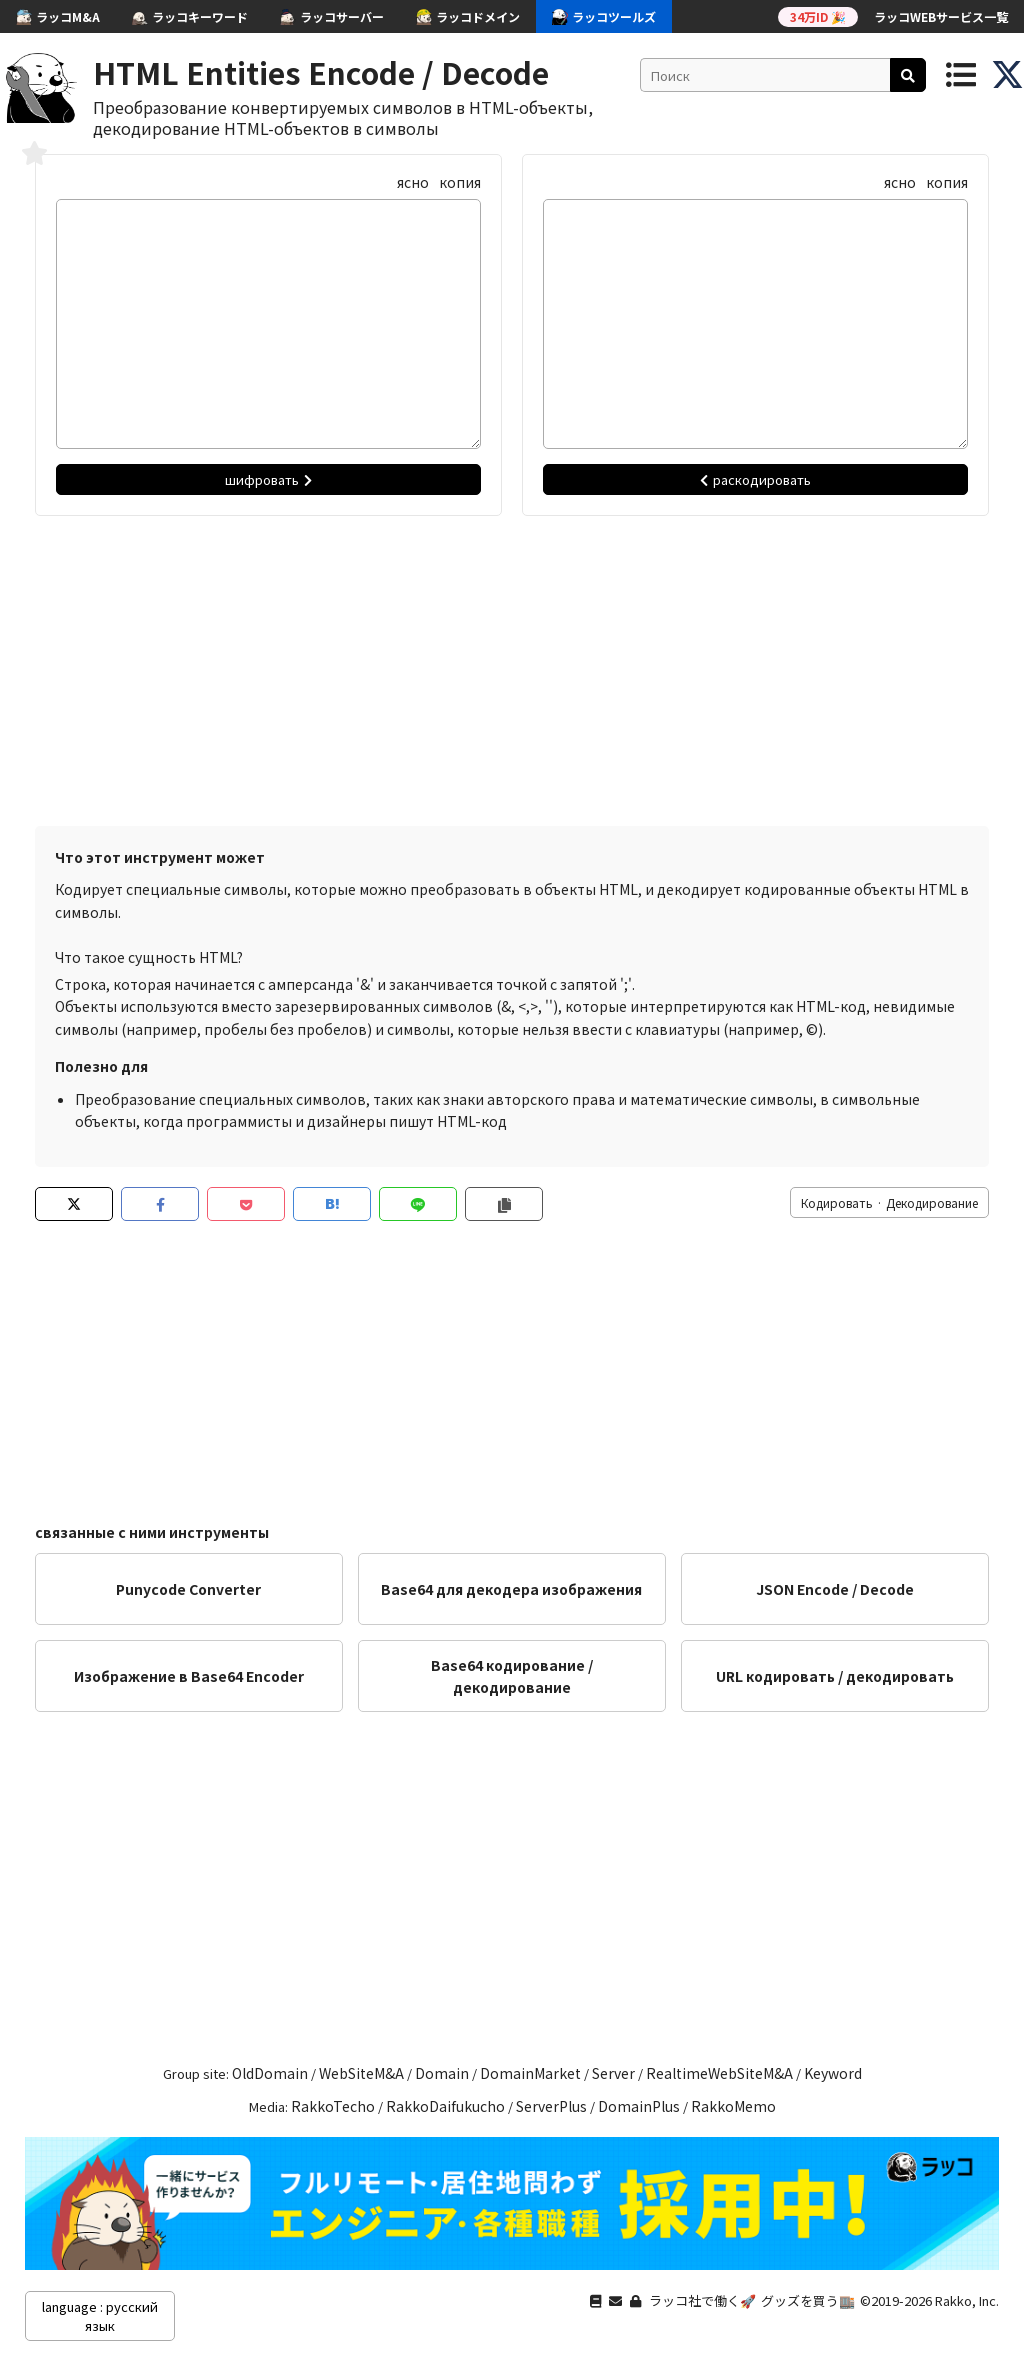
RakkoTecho (333, 2106)
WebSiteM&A (361, 2073)
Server (613, 2073)
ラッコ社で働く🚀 (702, 2300)
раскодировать (755, 479)
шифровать (268, 479)
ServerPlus (551, 2106)
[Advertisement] (512, 666)
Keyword (833, 2073)
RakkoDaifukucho (445, 2106)
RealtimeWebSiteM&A (719, 2073)
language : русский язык (100, 2316)
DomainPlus (639, 2106)
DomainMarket (530, 2073)
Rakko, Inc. (967, 2300)
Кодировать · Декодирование (889, 1202)
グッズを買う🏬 (808, 2300)
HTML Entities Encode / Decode (321, 72)
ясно (413, 182)
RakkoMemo (733, 2106)
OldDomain (270, 2073)
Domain (442, 2073)
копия (460, 182)
